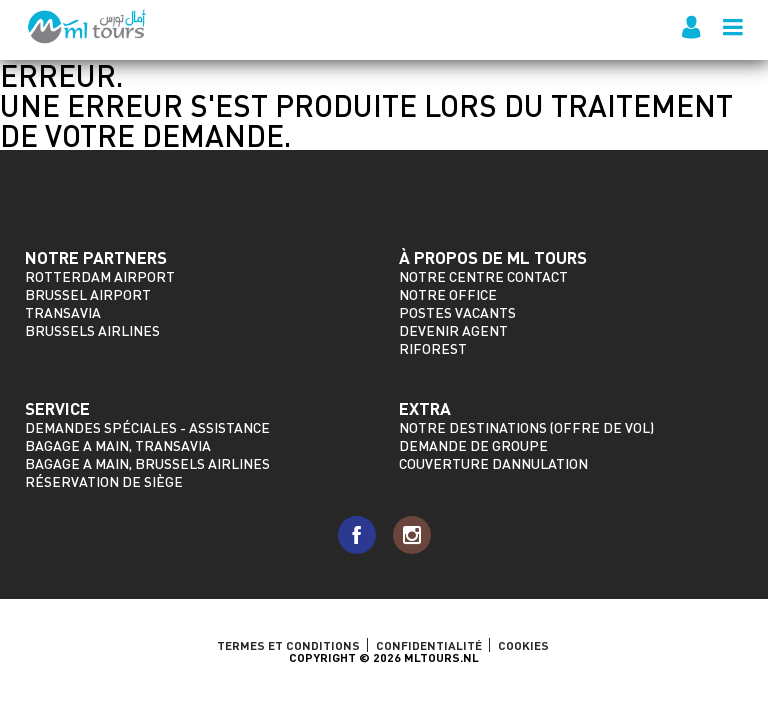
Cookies (523, 645)
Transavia (63, 312)
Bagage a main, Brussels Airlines (147, 463)
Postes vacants (457, 312)
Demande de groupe (473, 445)
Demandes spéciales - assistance (147, 427)
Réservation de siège (104, 481)
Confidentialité (429, 645)
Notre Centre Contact (483, 276)
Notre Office (448, 294)
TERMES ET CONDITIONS (288, 645)
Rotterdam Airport (100, 276)
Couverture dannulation (493, 463)
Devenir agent (453, 330)
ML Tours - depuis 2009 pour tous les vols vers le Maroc (87, 27)
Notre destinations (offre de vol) (526, 427)
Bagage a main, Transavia (118, 445)
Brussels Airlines (92, 330)
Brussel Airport (88, 294)
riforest (433, 348)
